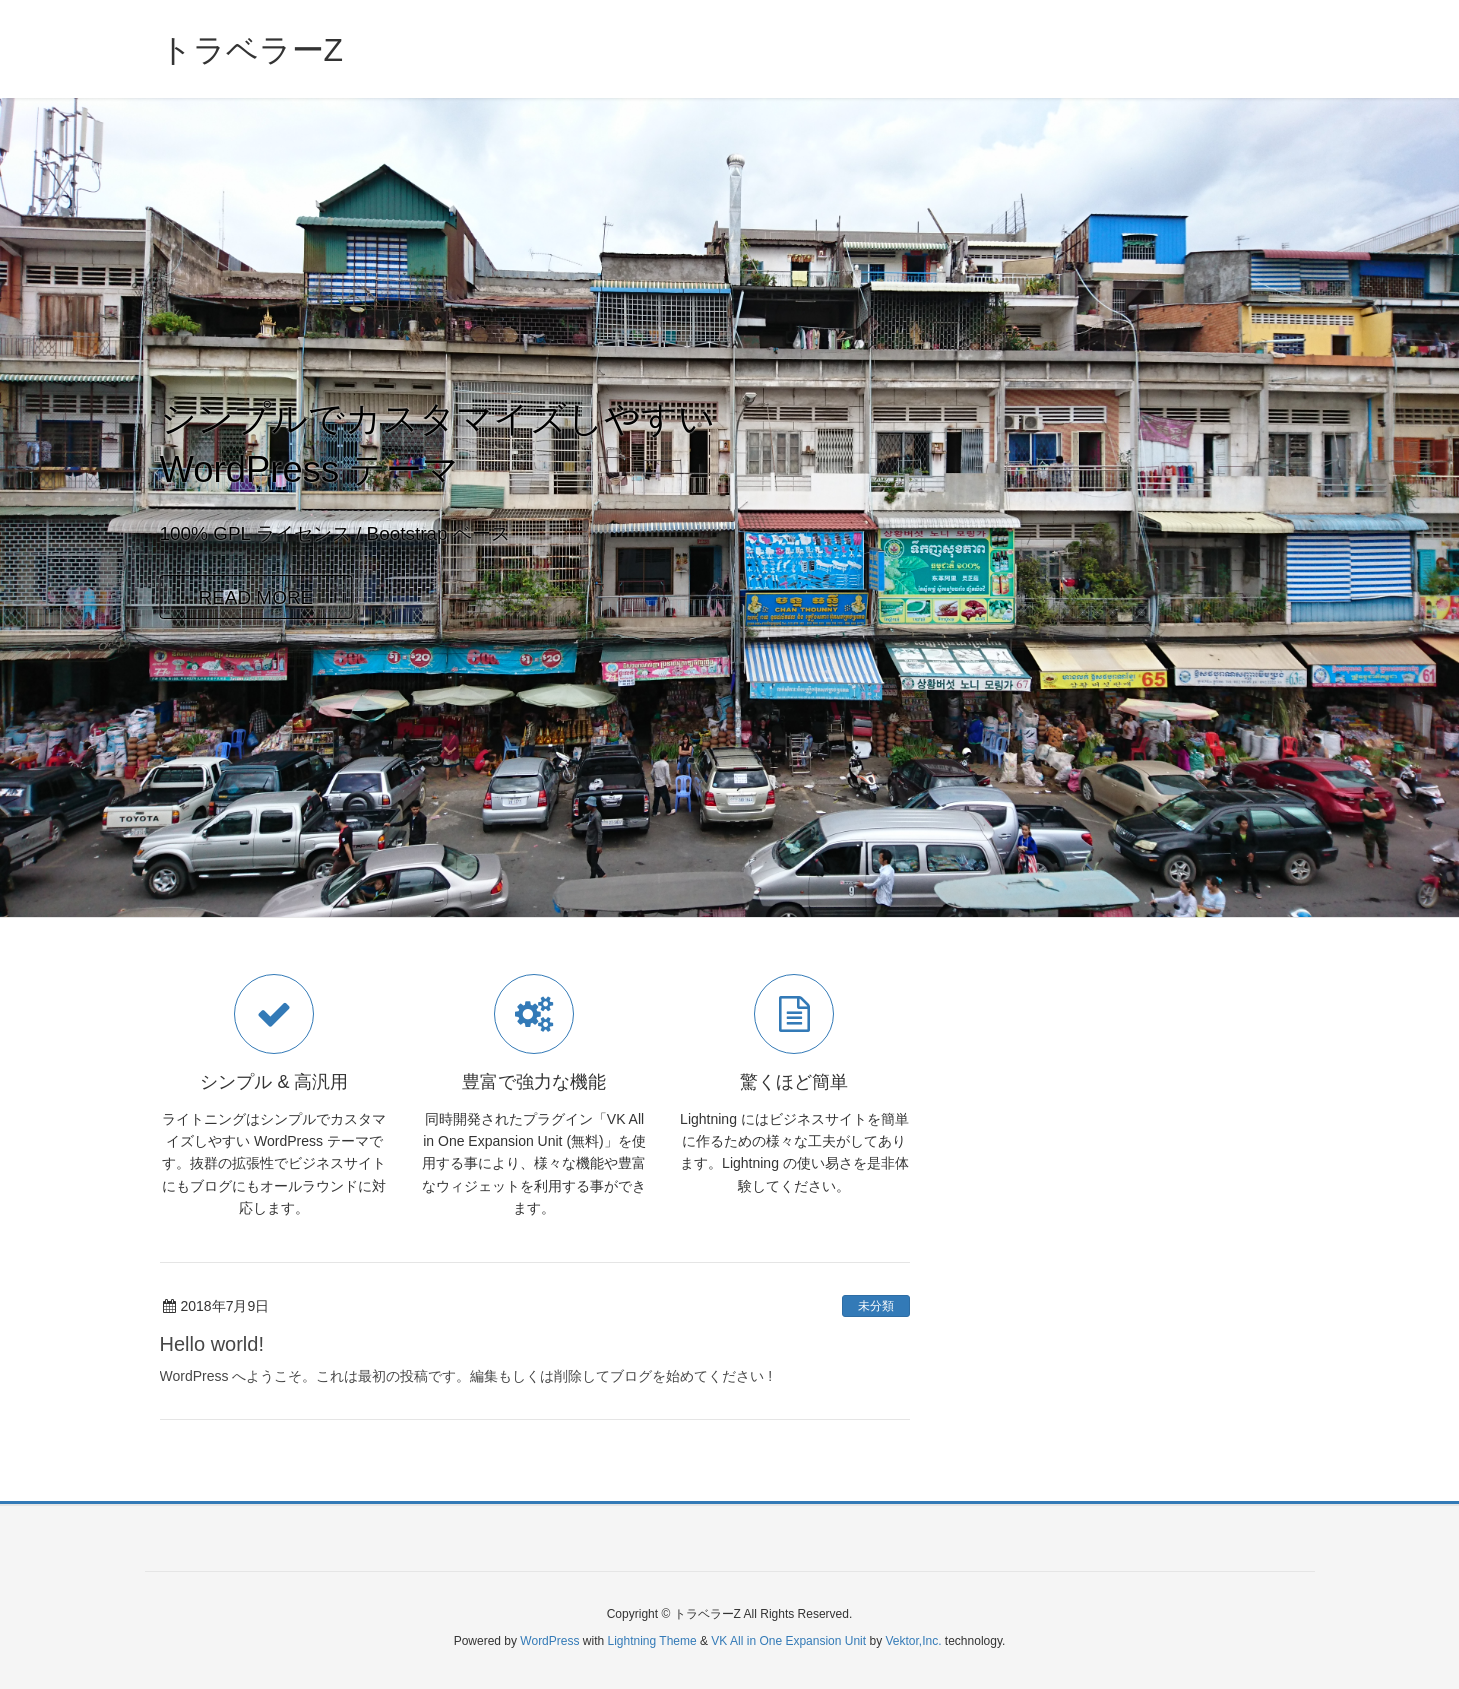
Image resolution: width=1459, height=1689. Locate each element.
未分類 (876, 1306)
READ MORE (255, 597)
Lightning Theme (652, 1641)
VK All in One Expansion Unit (788, 1641)
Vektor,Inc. (913, 1641)
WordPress (549, 1641)
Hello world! (212, 1344)
